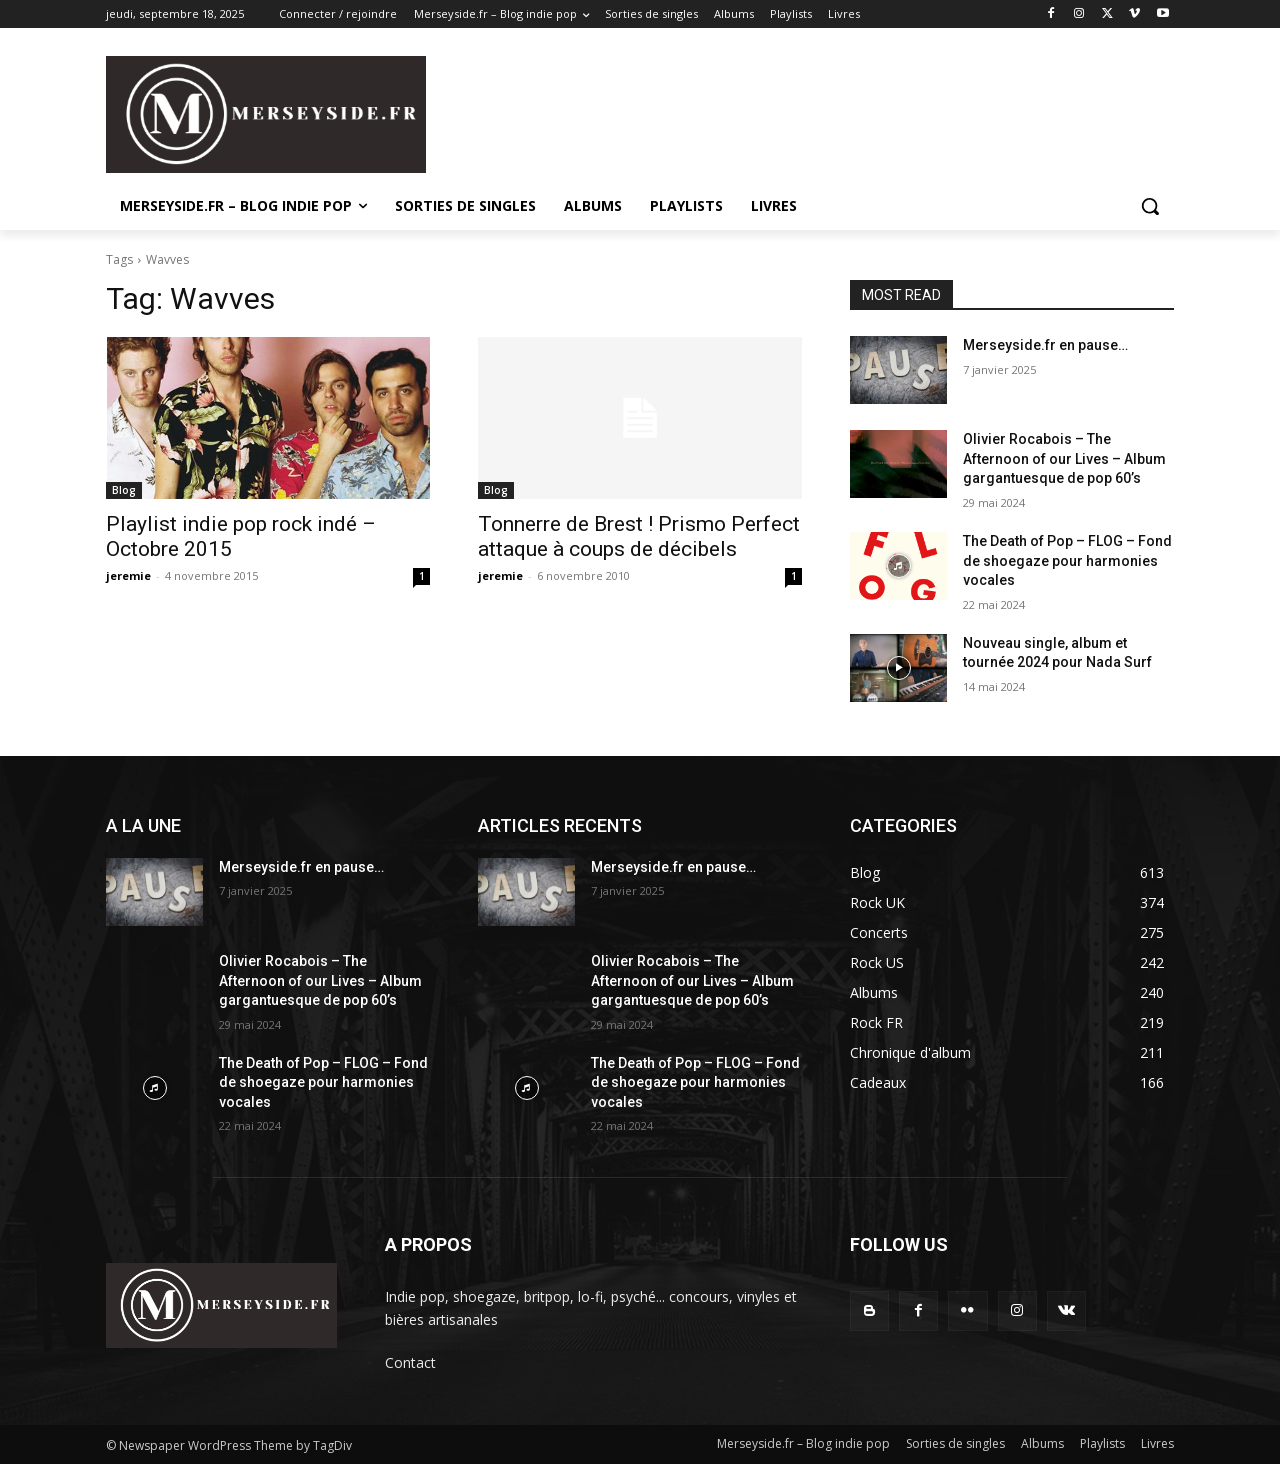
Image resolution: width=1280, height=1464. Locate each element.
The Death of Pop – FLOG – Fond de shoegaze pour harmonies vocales (1067, 560)
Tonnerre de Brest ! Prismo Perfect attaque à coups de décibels (639, 536)
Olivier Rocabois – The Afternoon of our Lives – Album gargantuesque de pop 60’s (1064, 458)
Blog (124, 490)
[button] (1150, 206)
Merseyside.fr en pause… (1045, 345)
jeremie (128, 575)
